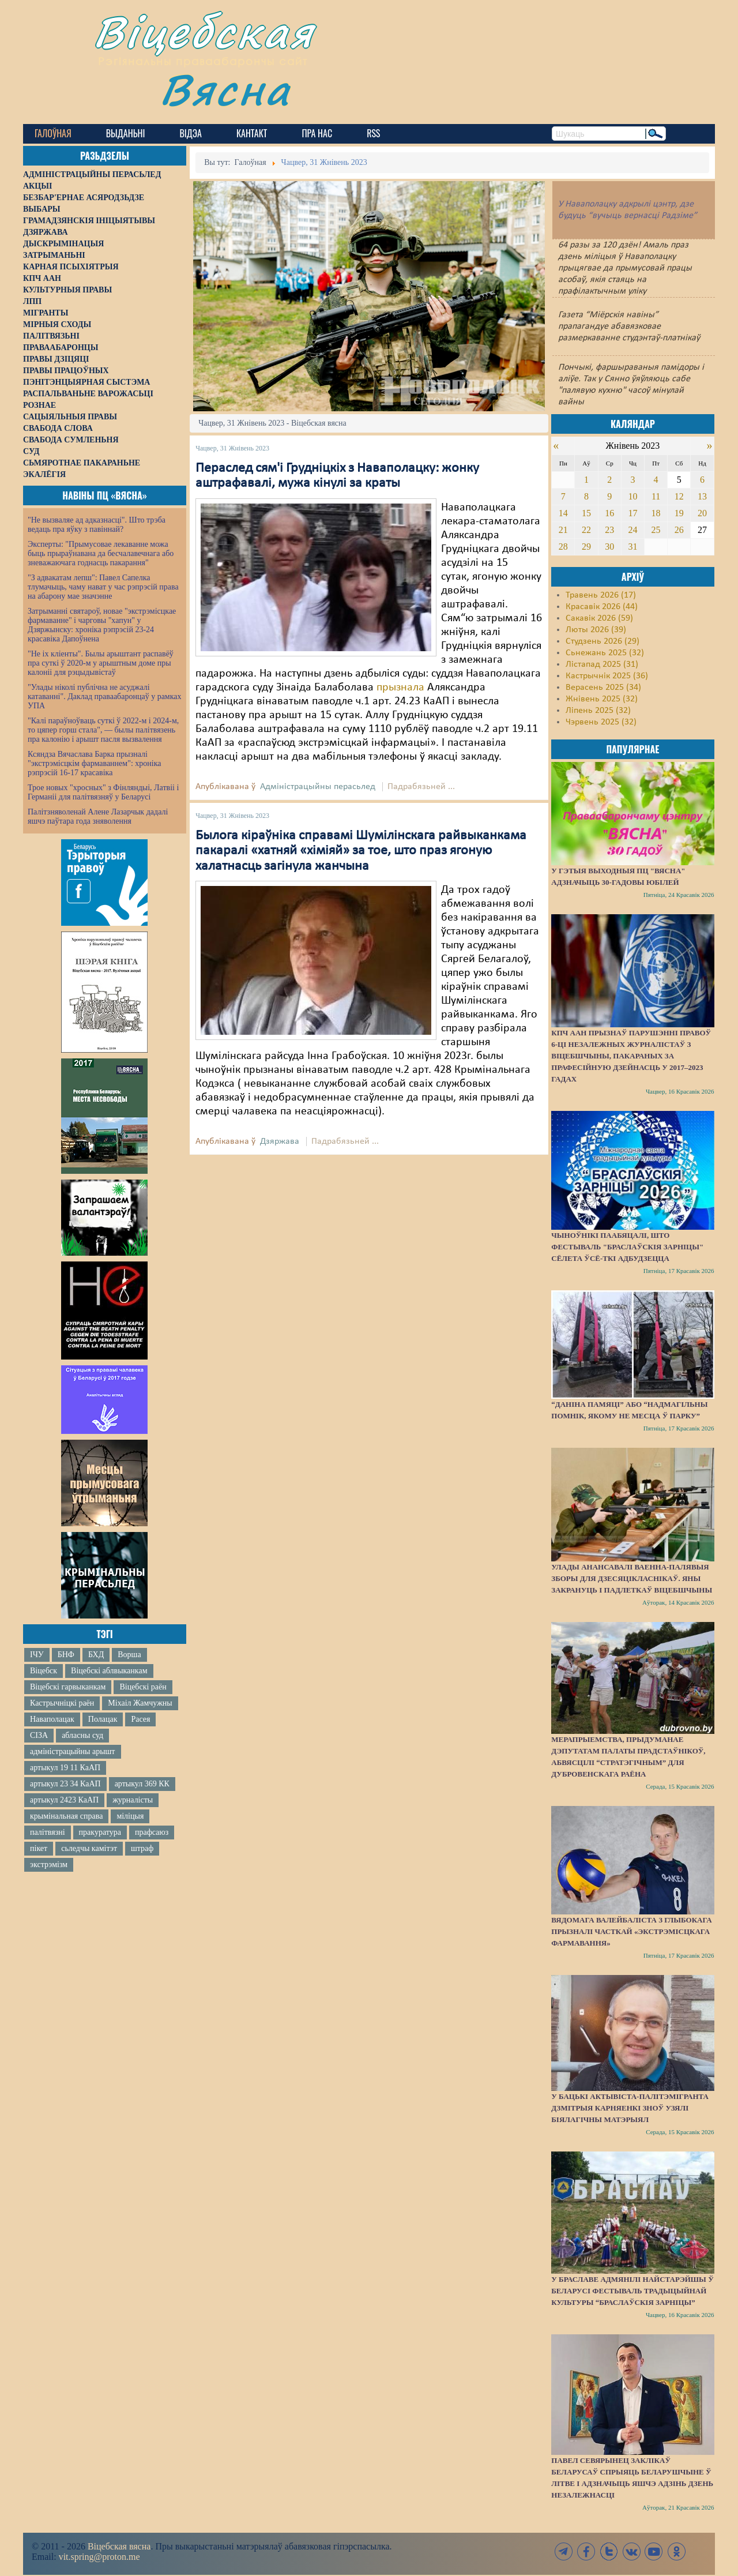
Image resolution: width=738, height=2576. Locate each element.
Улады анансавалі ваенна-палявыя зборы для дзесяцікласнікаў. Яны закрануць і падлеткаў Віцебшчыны (631, 1578)
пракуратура (100, 1832)
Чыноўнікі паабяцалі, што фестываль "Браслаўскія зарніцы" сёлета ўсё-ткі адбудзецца (627, 1247)
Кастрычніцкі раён (62, 1703)
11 (656, 496)
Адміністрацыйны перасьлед (317, 786)
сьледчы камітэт (89, 1848)
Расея (140, 1719)
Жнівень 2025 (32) (602, 699)
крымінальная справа (66, 1816)
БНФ (66, 1654)
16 (609, 513)
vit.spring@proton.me (99, 2557)
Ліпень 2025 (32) (598, 710)
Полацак (103, 1719)
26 (679, 530)
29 (586, 546)
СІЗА (39, 1735)
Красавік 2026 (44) (602, 606)
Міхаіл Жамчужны (140, 1703)
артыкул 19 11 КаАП (65, 1767)
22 (586, 530)
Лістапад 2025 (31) (602, 664)
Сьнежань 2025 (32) (605, 653)
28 (563, 546)
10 (632, 496)
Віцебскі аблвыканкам (109, 1670)
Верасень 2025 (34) (603, 687)
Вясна (225, 89)
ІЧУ (37, 1654)
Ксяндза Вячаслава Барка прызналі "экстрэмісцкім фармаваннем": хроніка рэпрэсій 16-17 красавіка (94, 763)
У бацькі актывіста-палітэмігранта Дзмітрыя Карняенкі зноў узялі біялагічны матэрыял (630, 2108)
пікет (38, 1848)
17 (632, 513)
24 (632, 530)
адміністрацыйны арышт (72, 1751)
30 (609, 546)
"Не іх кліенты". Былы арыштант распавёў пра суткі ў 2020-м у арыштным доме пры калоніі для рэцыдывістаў (101, 663)
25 (656, 530)
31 (632, 546)
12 (679, 496)
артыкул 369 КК (142, 1783)
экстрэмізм (48, 1864)
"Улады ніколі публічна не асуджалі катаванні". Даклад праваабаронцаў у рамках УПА (105, 696)
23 (609, 530)
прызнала (401, 687)
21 (563, 530)
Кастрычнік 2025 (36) (607, 676)
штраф (142, 1848)
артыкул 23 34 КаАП (65, 1783)
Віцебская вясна (119, 2546)
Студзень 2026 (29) (602, 641)
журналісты (132, 1800)
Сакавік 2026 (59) (599, 618)
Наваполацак (52, 1719)
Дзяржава (279, 1141)
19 (679, 513)
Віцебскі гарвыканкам (68, 1687)
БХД (96, 1654)
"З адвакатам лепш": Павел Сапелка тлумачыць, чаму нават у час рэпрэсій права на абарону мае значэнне (103, 586)
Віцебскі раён (142, 1687)
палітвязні (47, 1832)
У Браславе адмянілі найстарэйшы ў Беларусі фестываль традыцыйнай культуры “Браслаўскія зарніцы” (632, 2291)
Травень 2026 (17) (601, 595)
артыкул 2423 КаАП (64, 1800)
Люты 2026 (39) (596, 629)
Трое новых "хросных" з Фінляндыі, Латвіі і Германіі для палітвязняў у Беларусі (103, 792)
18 (656, 513)
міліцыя (130, 1816)
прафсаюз (151, 1832)
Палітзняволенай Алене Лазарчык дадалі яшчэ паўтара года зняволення (98, 816)
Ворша (129, 1654)
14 (563, 513)
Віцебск (43, 1670)
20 (702, 513)
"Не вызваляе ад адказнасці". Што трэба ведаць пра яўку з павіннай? (96, 525)
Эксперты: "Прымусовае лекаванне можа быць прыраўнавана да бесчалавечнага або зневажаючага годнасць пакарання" (101, 553)
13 (702, 496)
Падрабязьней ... (421, 786)
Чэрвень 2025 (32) (601, 722)
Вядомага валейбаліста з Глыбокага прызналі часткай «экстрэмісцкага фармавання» (631, 1931)
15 (586, 513)
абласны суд (82, 1735)
